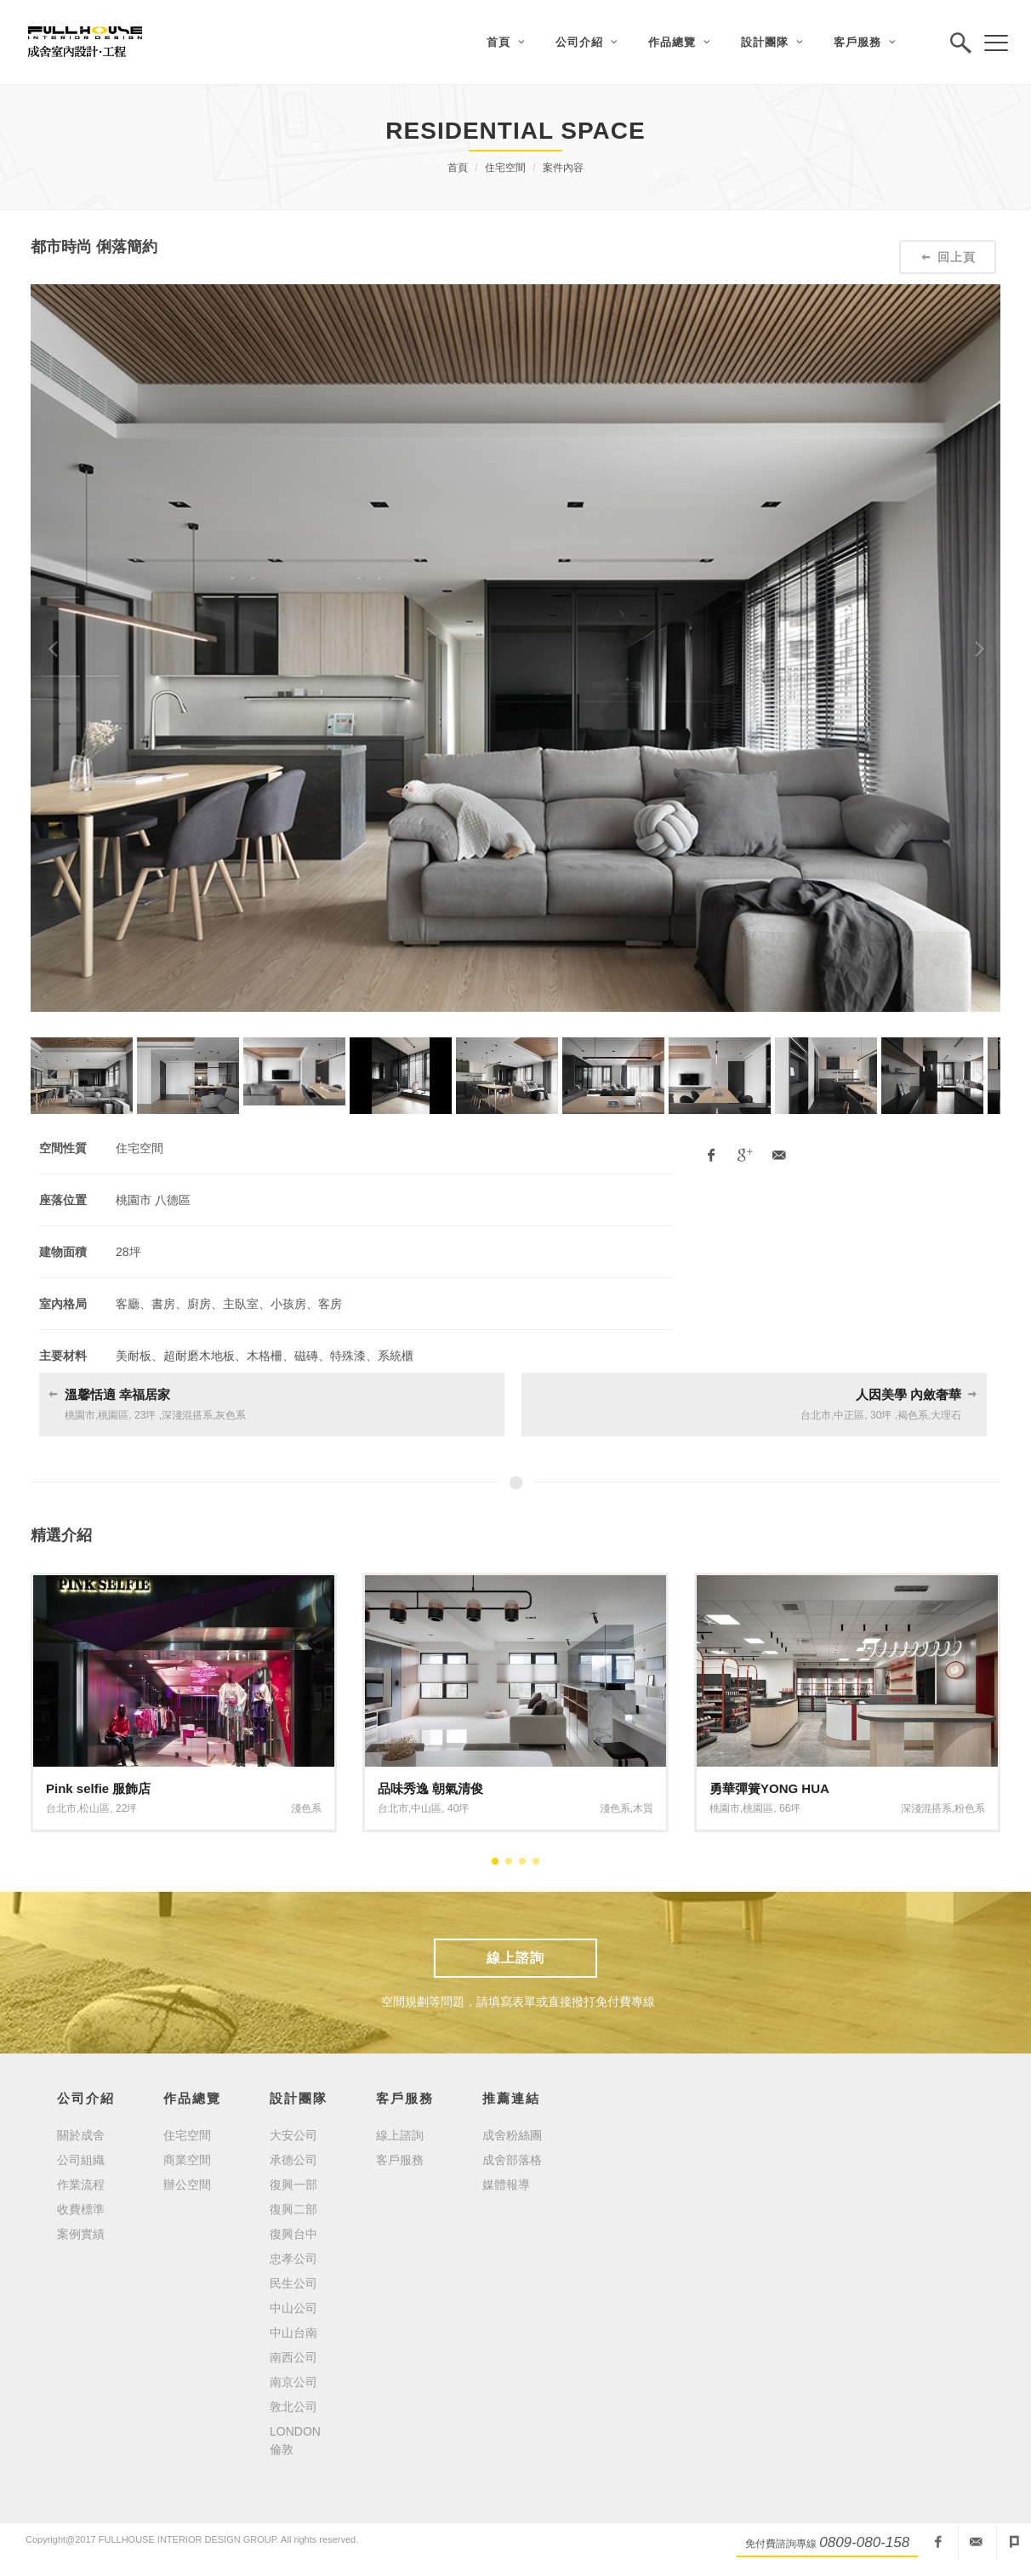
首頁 (457, 168)
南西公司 (293, 2357)
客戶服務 (400, 2160)
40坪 (458, 1808)
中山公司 (293, 2308)
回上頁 (948, 257)
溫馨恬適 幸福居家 (117, 1394)
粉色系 (969, 1808)
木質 (643, 1808)
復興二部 (293, 2209)
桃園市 (80, 1415)
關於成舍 (81, 2135)
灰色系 (230, 1415)
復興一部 (293, 2184)
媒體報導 (506, 2184)
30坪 (880, 1415)
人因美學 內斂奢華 (908, 1394)
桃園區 (113, 1415)
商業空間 (187, 2160)
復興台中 (293, 2234)
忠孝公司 (293, 2258)
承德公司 (293, 2160)
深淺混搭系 (187, 1415)
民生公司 (293, 2283)
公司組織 (81, 2160)
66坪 (789, 1808)
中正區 (849, 1415)
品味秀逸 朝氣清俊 (430, 1788)
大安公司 (293, 2135)
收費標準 (81, 2209)
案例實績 (81, 2234)
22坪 (126, 1808)
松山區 (94, 1808)
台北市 (815, 1415)
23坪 (145, 1415)
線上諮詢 (515, 1958)
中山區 (426, 1808)
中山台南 (293, 2332)
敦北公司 (293, 2406)
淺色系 (306, 1808)
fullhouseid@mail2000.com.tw (976, 2542)
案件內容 (563, 168)
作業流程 (81, 2184)
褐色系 (912, 1415)
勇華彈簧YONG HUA (769, 1788)
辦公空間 (187, 2184)
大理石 (946, 1415)
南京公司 (293, 2382)
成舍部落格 (512, 2160)
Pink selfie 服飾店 (98, 1788)
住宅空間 (505, 168)
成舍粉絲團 (512, 2135)
